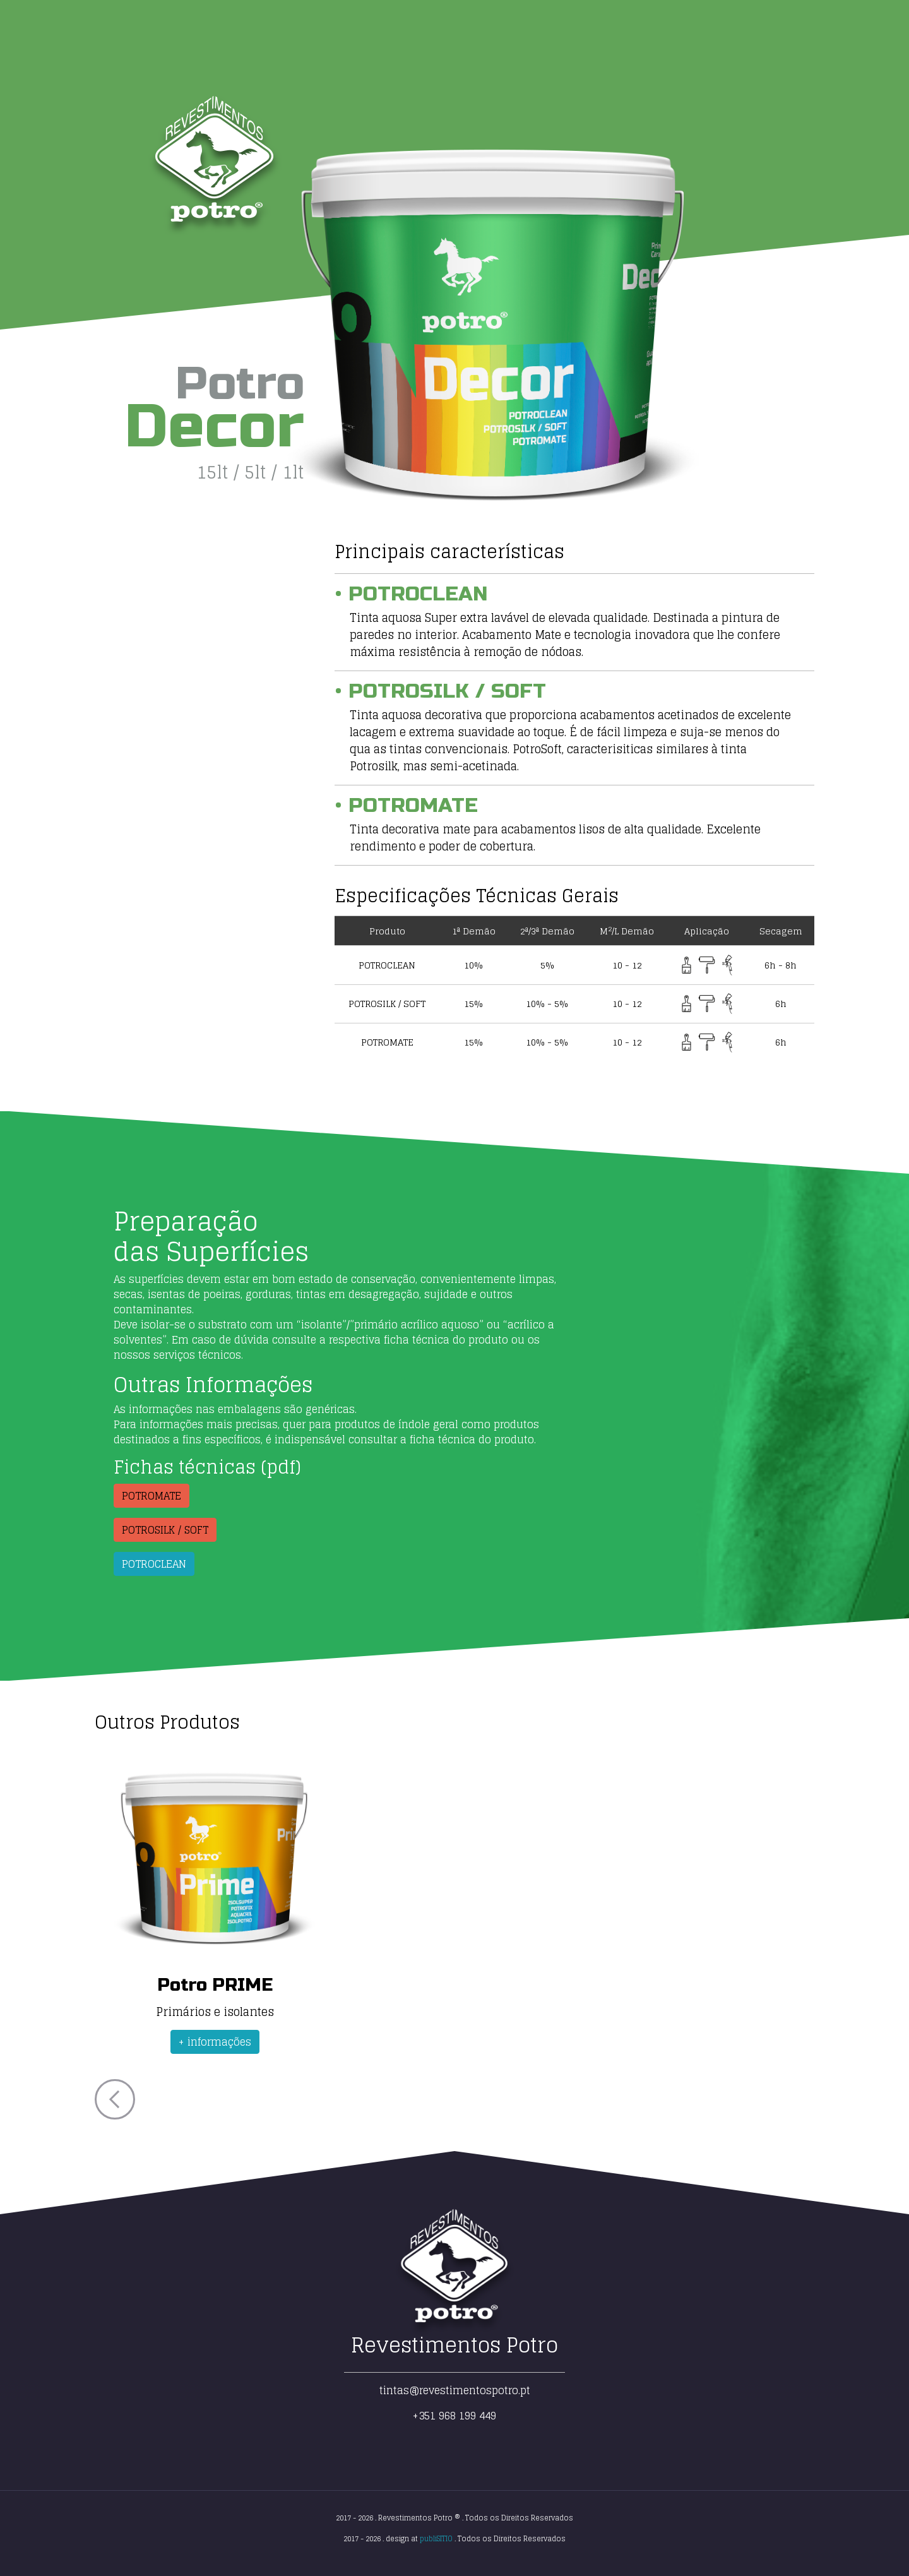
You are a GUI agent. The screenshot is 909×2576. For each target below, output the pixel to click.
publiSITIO (436, 2539)
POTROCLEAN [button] (154, 1564)
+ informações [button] (215, 2042)
